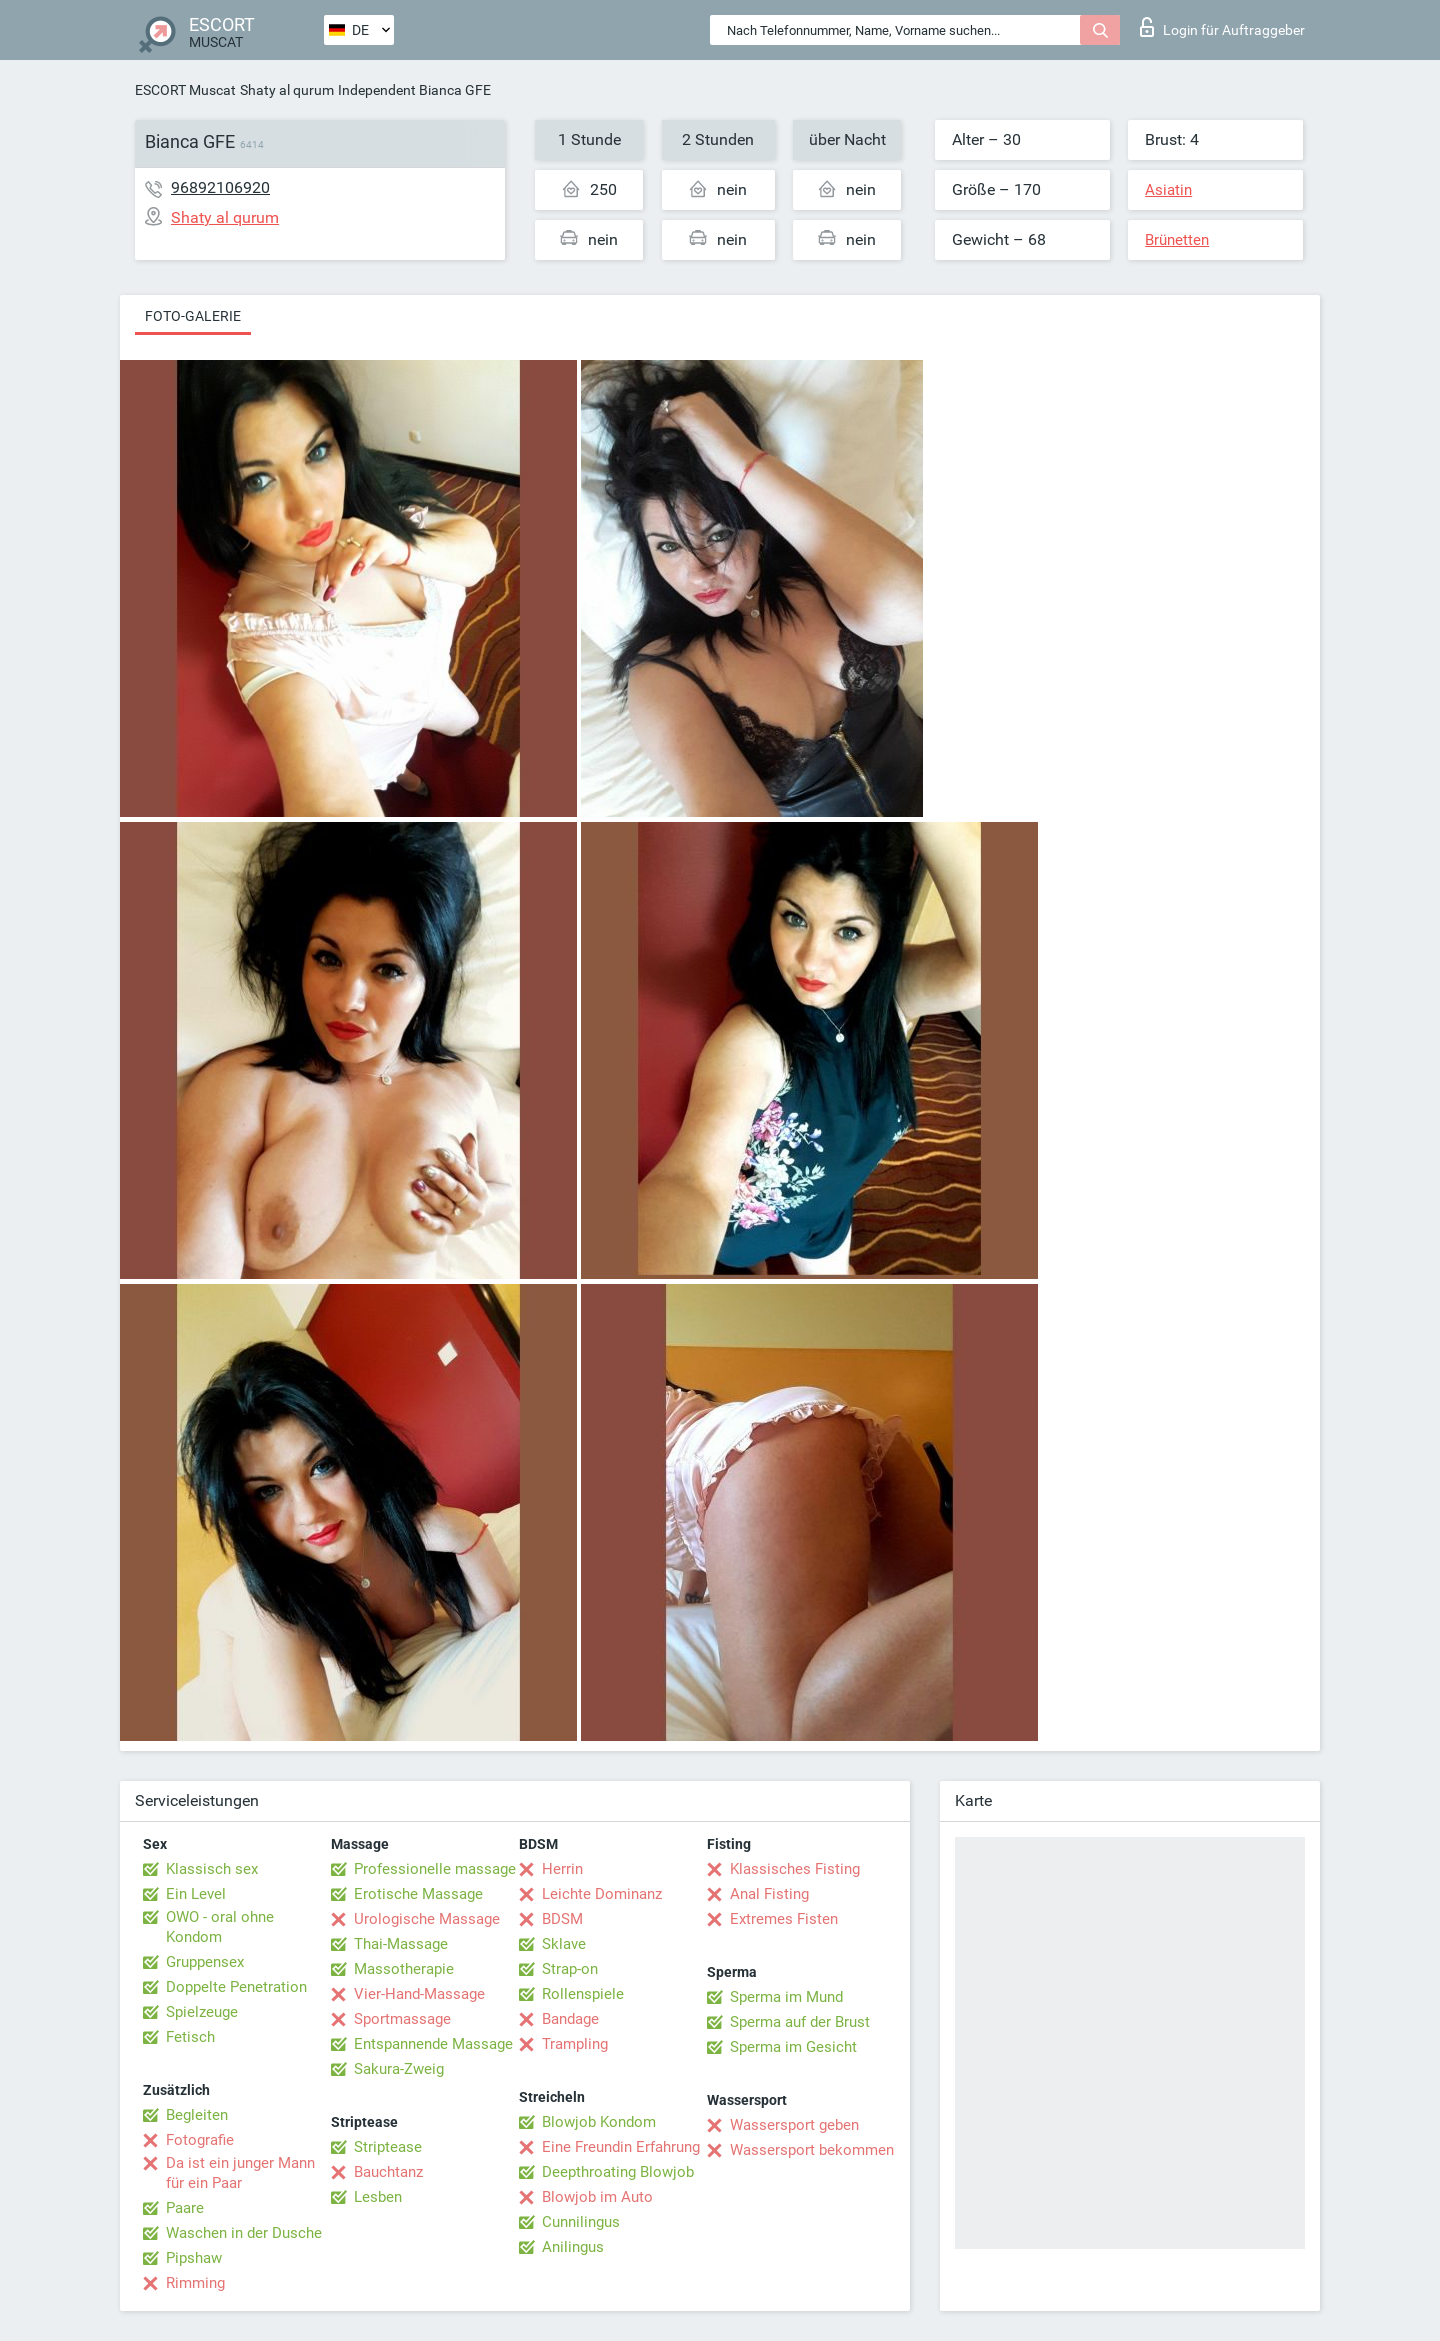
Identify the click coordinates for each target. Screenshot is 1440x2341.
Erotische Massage (418, 1894)
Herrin (562, 1869)
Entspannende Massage (433, 2044)
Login (1222, 27)
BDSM (562, 1919)
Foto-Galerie (193, 316)
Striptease (388, 2147)
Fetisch (190, 2037)
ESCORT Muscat (185, 90)
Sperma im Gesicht (793, 2047)
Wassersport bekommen (812, 2150)
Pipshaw (194, 2258)
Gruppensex (205, 1962)
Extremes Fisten (784, 1919)
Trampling (575, 2044)
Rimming (195, 2283)
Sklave (564, 1944)
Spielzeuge (202, 2012)
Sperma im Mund (786, 1997)
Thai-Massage (401, 1944)
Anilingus (573, 2247)
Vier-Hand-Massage (419, 1994)
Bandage (570, 2019)
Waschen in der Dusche (244, 2233)
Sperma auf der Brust (800, 2022)
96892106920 (220, 187)
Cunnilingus (581, 2222)
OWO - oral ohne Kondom (220, 1927)
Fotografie (200, 2140)
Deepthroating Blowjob (618, 2172)
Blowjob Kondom (599, 2122)
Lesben (378, 2197)
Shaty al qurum (287, 90)
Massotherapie (404, 1969)
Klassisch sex (212, 1869)
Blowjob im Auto (597, 2197)
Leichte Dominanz (602, 1894)
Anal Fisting (769, 1894)
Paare (185, 2208)
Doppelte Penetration (236, 1987)
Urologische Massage (427, 1919)
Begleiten (197, 2115)
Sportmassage (402, 2019)
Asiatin (1168, 190)
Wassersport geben (794, 2125)
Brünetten (1177, 240)
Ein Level (196, 1894)
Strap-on (570, 1969)
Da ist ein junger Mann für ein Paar (240, 2173)
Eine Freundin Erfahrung (621, 2147)
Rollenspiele (583, 1994)
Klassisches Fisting (795, 1869)
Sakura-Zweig (399, 2069)
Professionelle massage (435, 1869)
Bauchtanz (388, 2172)
